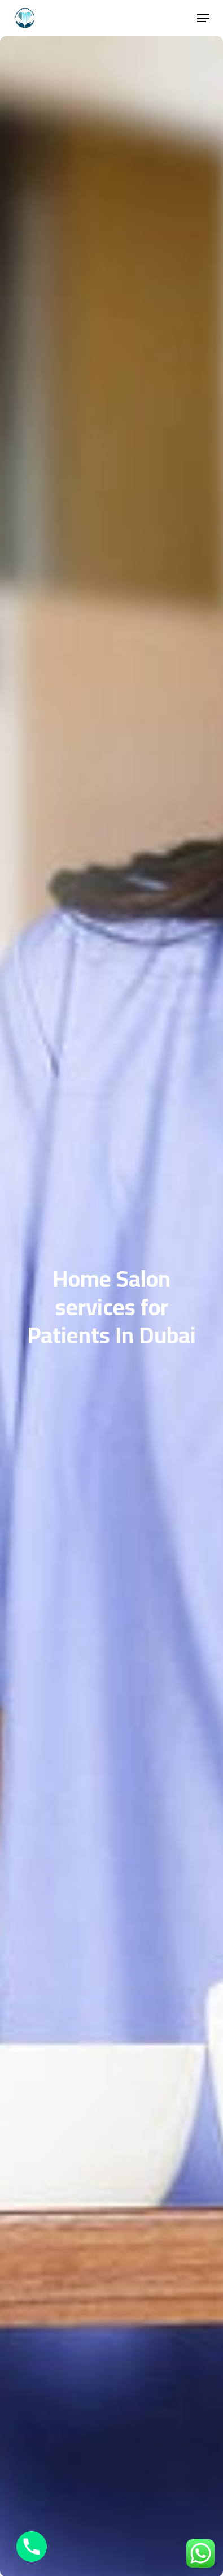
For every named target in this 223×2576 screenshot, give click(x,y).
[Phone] (31, 2546)
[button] (203, 18)
